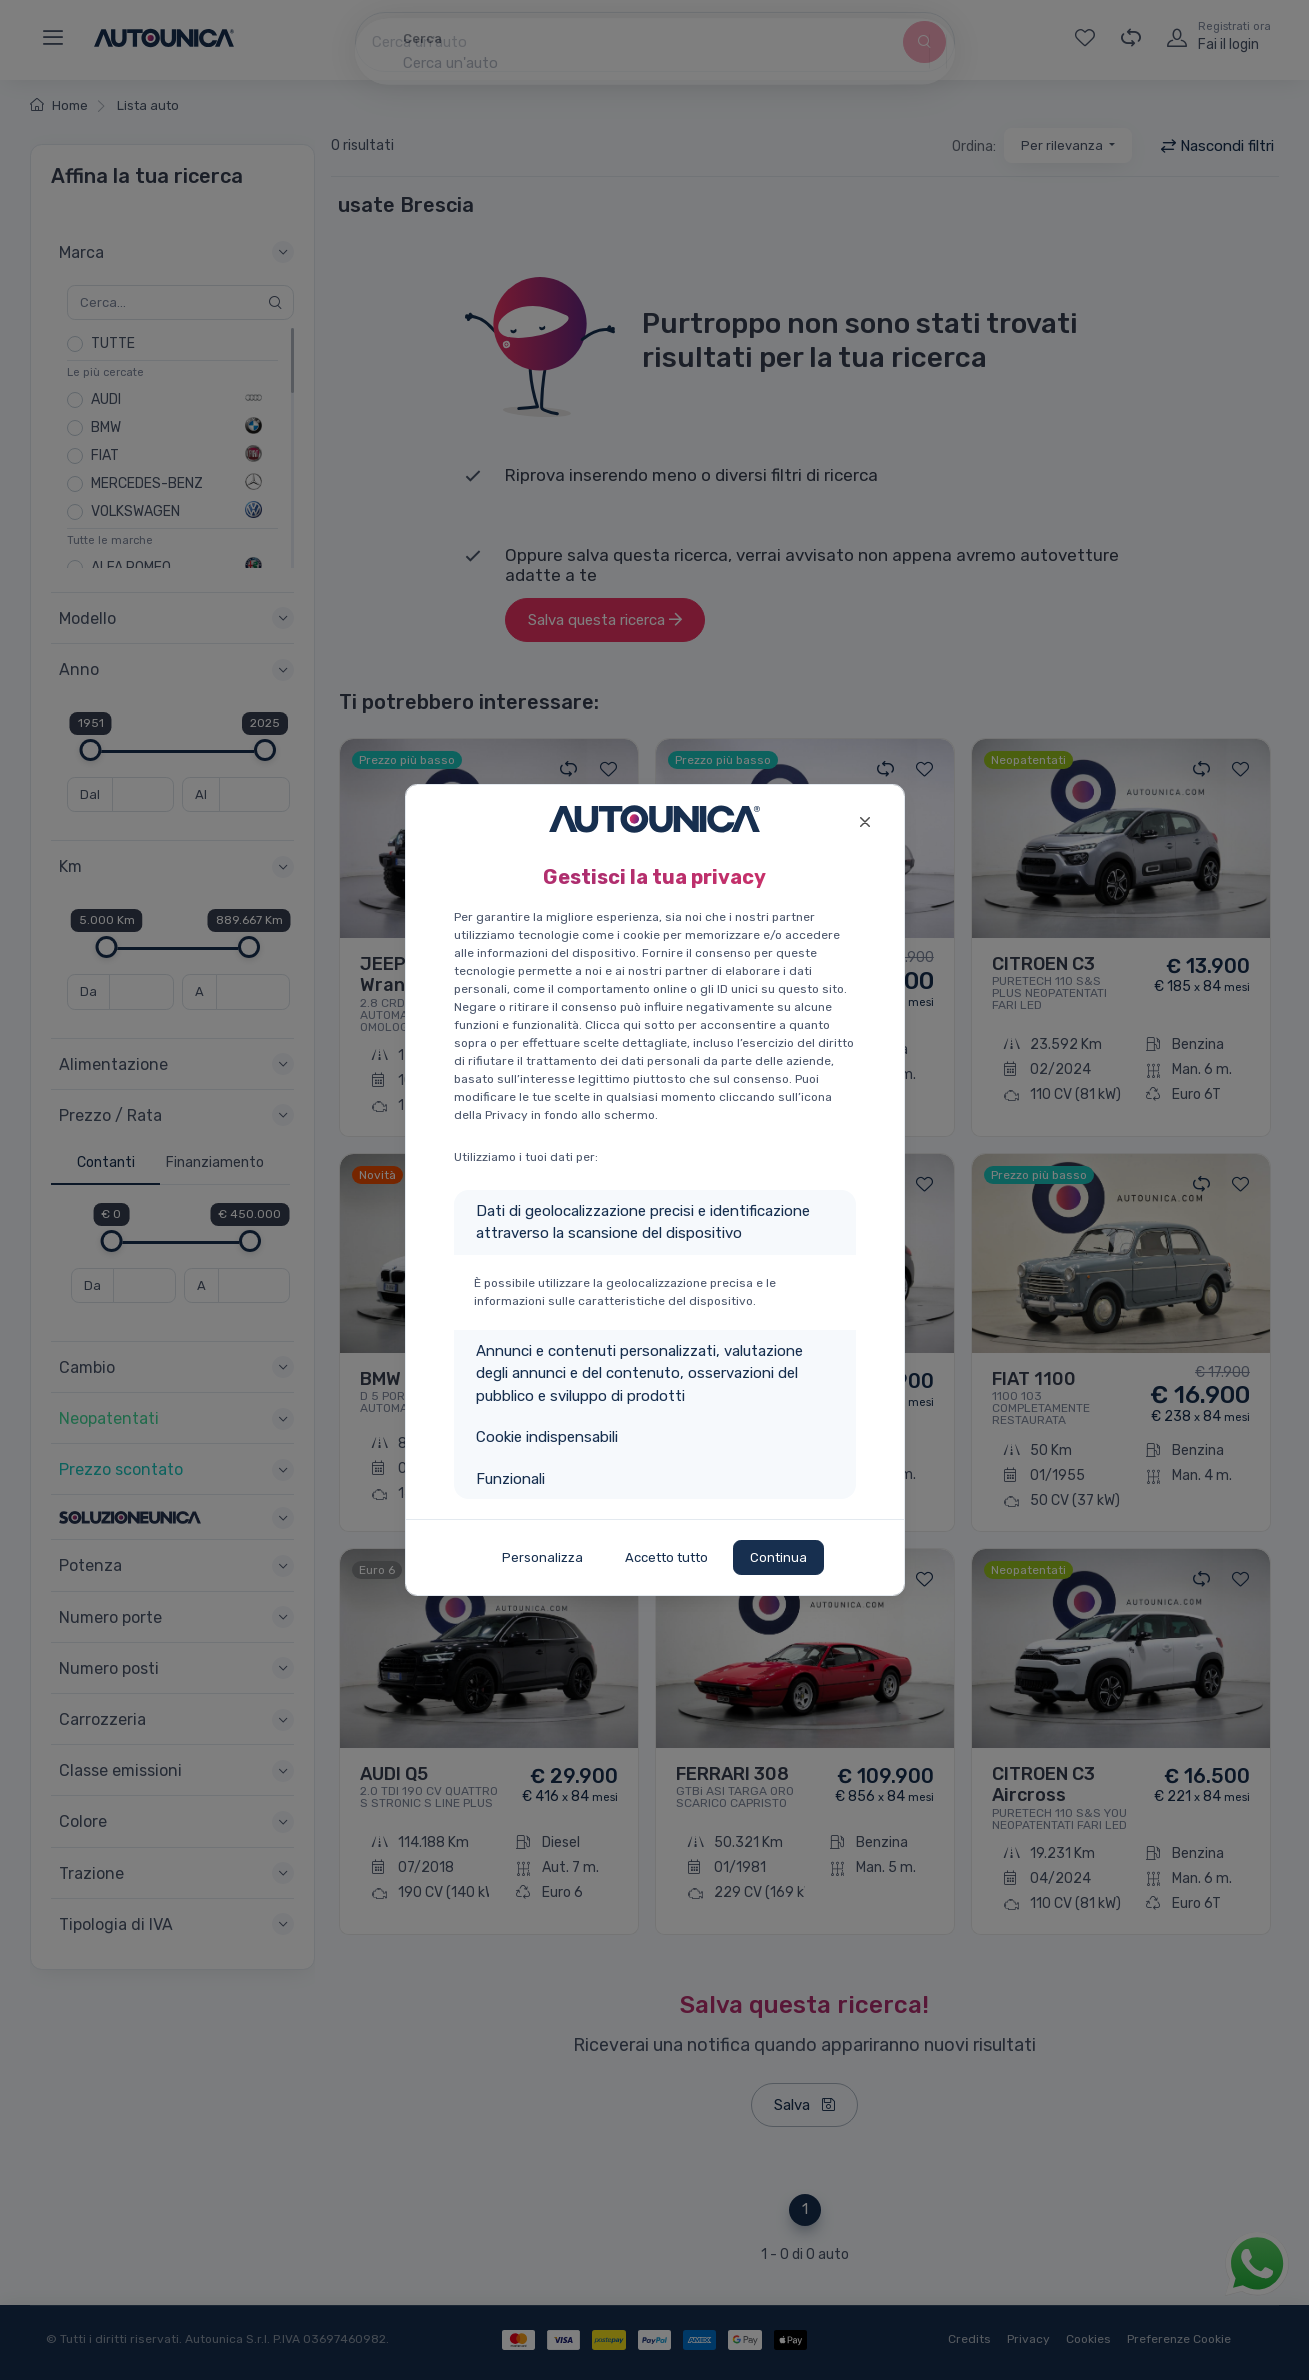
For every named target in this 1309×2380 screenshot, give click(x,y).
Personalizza (542, 1557)
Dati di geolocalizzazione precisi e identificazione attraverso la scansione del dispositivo (643, 1222)
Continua (778, 1557)
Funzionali (510, 1479)
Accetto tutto (666, 1557)
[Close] (865, 819)
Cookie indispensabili (547, 1437)
